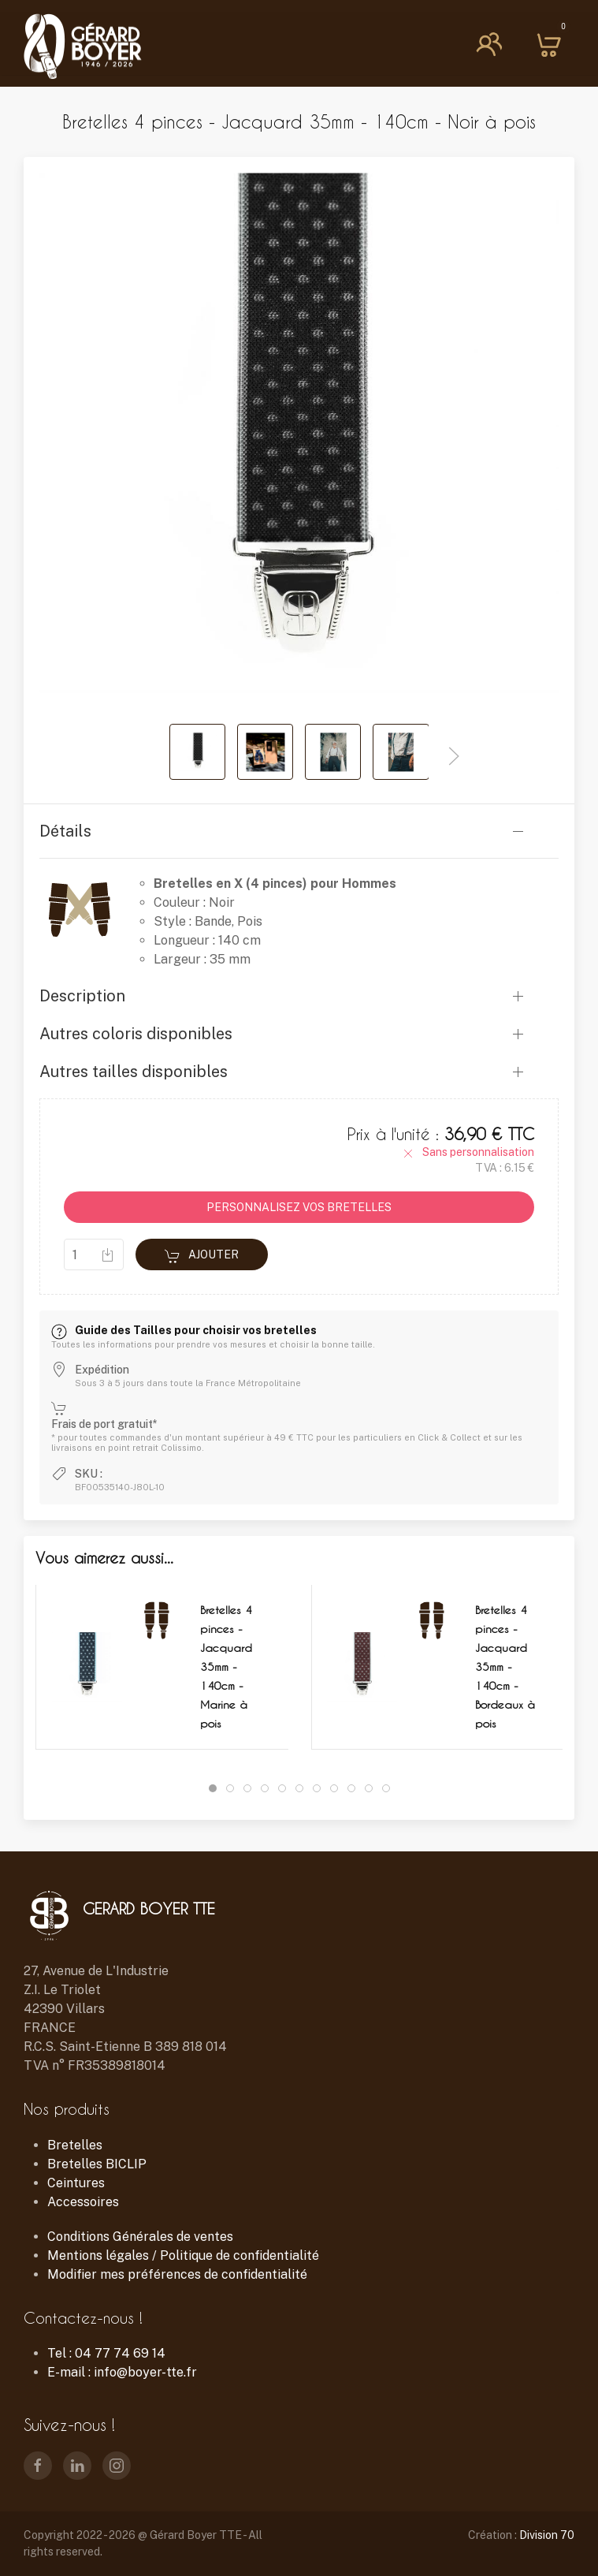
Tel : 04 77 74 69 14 (106, 2353)
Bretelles (74, 2145)
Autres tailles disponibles (133, 1071)
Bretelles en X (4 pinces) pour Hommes (275, 883)
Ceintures (76, 2182)
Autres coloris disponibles (135, 1033)
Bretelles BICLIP (97, 2164)
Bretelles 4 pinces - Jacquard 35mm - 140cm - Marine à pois (226, 1666)
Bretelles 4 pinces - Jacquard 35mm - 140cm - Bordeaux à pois (505, 1666)
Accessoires (83, 2201)
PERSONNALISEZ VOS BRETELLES (299, 1207)
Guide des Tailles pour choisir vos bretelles (184, 1330)
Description (82, 995)
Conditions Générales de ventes (140, 2236)
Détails (65, 831)
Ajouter (202, 1256)
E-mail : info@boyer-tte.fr (122, 2372)
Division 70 (546, 2535)
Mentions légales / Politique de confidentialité (183, 2255)
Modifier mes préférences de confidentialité (177, 2274)
